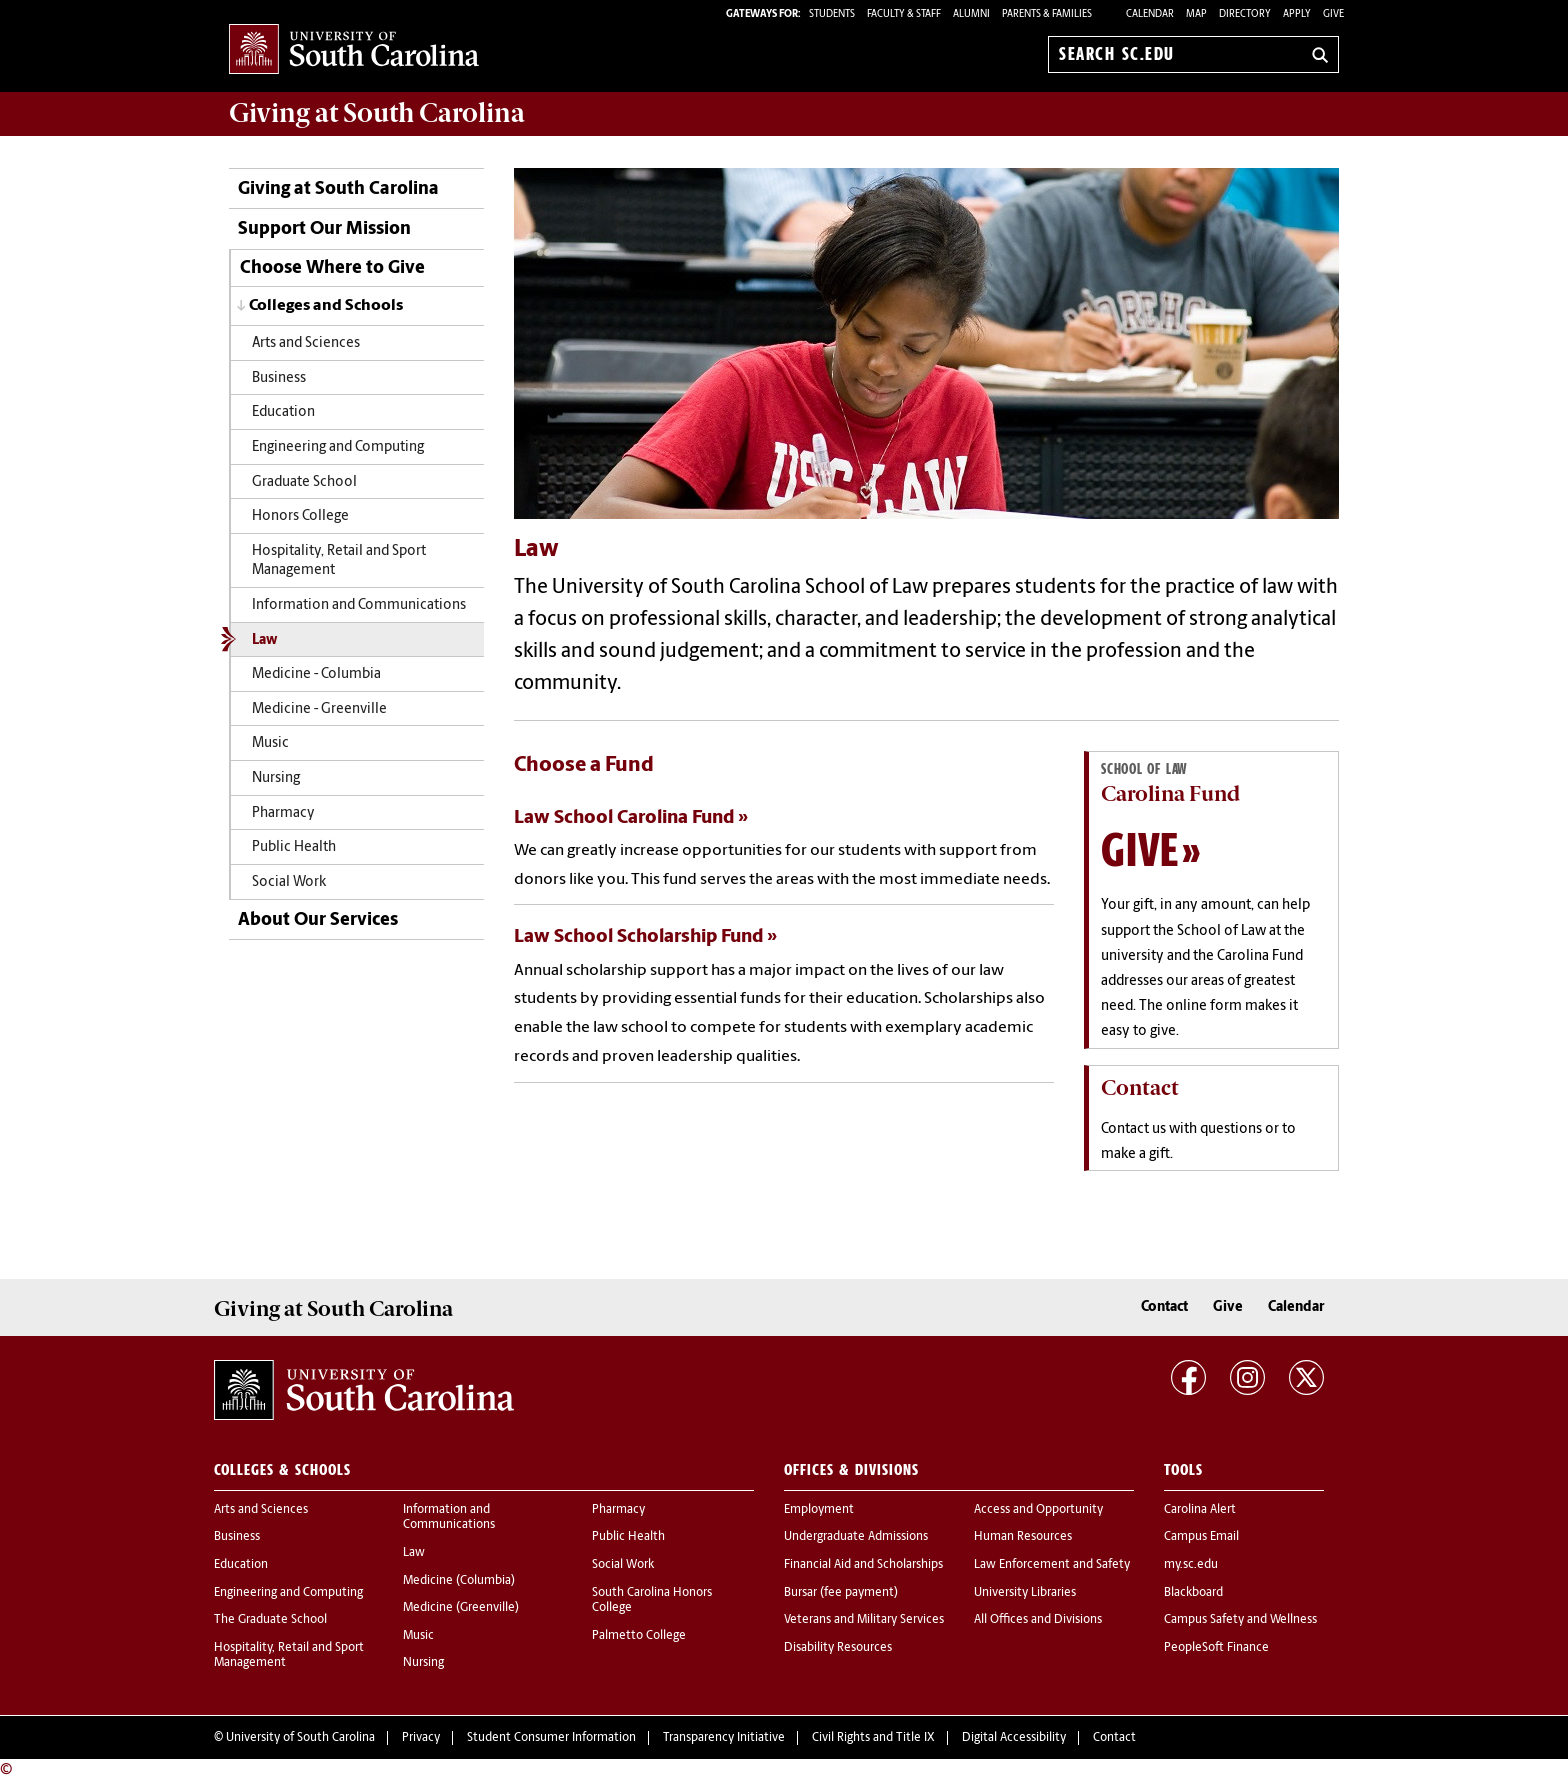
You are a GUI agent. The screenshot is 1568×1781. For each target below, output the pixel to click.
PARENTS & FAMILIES (1047, 14)
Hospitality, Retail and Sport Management (339, 561)
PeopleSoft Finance (1216, 1648)
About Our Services (318, 920)
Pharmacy (283, 813)
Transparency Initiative (724, 1738)
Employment (819, 1510)
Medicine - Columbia (316, 674)
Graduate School (304, 482)
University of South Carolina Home (354, 50)
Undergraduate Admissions (856, 1537)
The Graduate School (270, 1620)
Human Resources (1023, 1537)
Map (1196, 14)
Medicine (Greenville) (461, 1608)
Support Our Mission (324, 229)
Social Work (289, 882)
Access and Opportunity (1038, 1510)
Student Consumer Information (551, 1738)
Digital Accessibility (1014, 1738)
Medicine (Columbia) (459, 1581)
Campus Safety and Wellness (1240, 1620)
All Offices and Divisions (1038, 1620)
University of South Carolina (300, 1738)
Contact (1164, 1307)
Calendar (1150, 14)
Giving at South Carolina (338, 189)
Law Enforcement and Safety (1052, 1565)
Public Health (294, 847)
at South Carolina (377, 113)
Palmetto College (639, 1636)
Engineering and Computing (338, 447)
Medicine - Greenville (319, 709)
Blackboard (1193, 1593)
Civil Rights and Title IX (873, 1738)
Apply (1297, 14)
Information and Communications (359, 605)
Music (270, 743)
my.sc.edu (1191, 1565)
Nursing (276, 778)
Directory (1245, 14)
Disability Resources (838, 1648)
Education (283, 412)
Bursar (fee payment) (841, 1593)
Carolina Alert (1200, 1510)
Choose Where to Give (332, 268)
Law (264, 640)
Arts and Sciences (306, 343)
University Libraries (1025, 1593)
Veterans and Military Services (864, 1620)
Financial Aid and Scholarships (863, 1565)
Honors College (300, 516)
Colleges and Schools (326, 306)
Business (279, 378)
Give (1333, 14)
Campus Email (1201, 1537)
